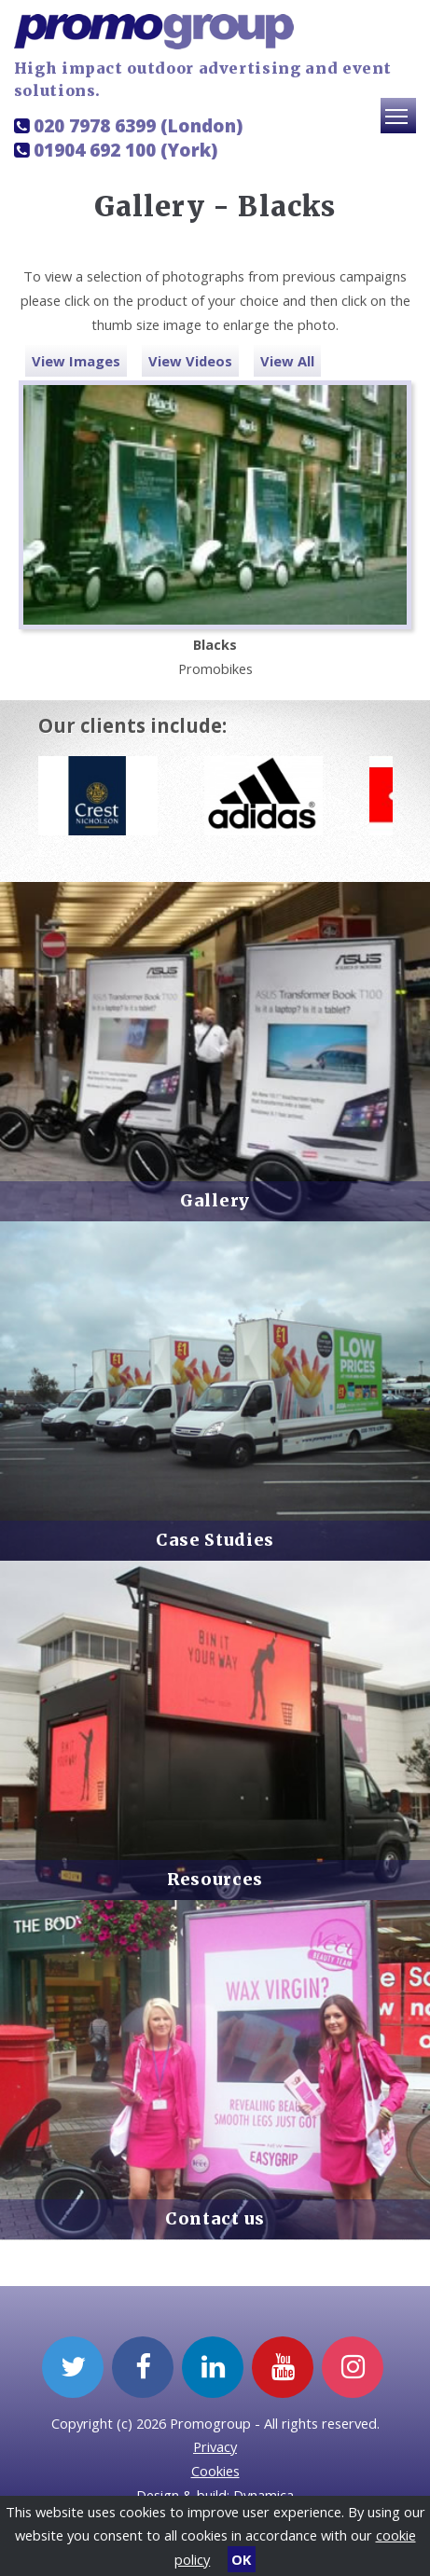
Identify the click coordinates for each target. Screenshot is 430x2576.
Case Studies (215, 1540)
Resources (215, 1879)
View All (287, 360)
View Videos (190, 360)
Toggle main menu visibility (400, 124)
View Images (76, 360)
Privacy (215, 2446)
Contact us (215, 2219)
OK (241, 2559)
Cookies (215, 2470)
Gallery (215, 1201)
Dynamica (263, 2495)
